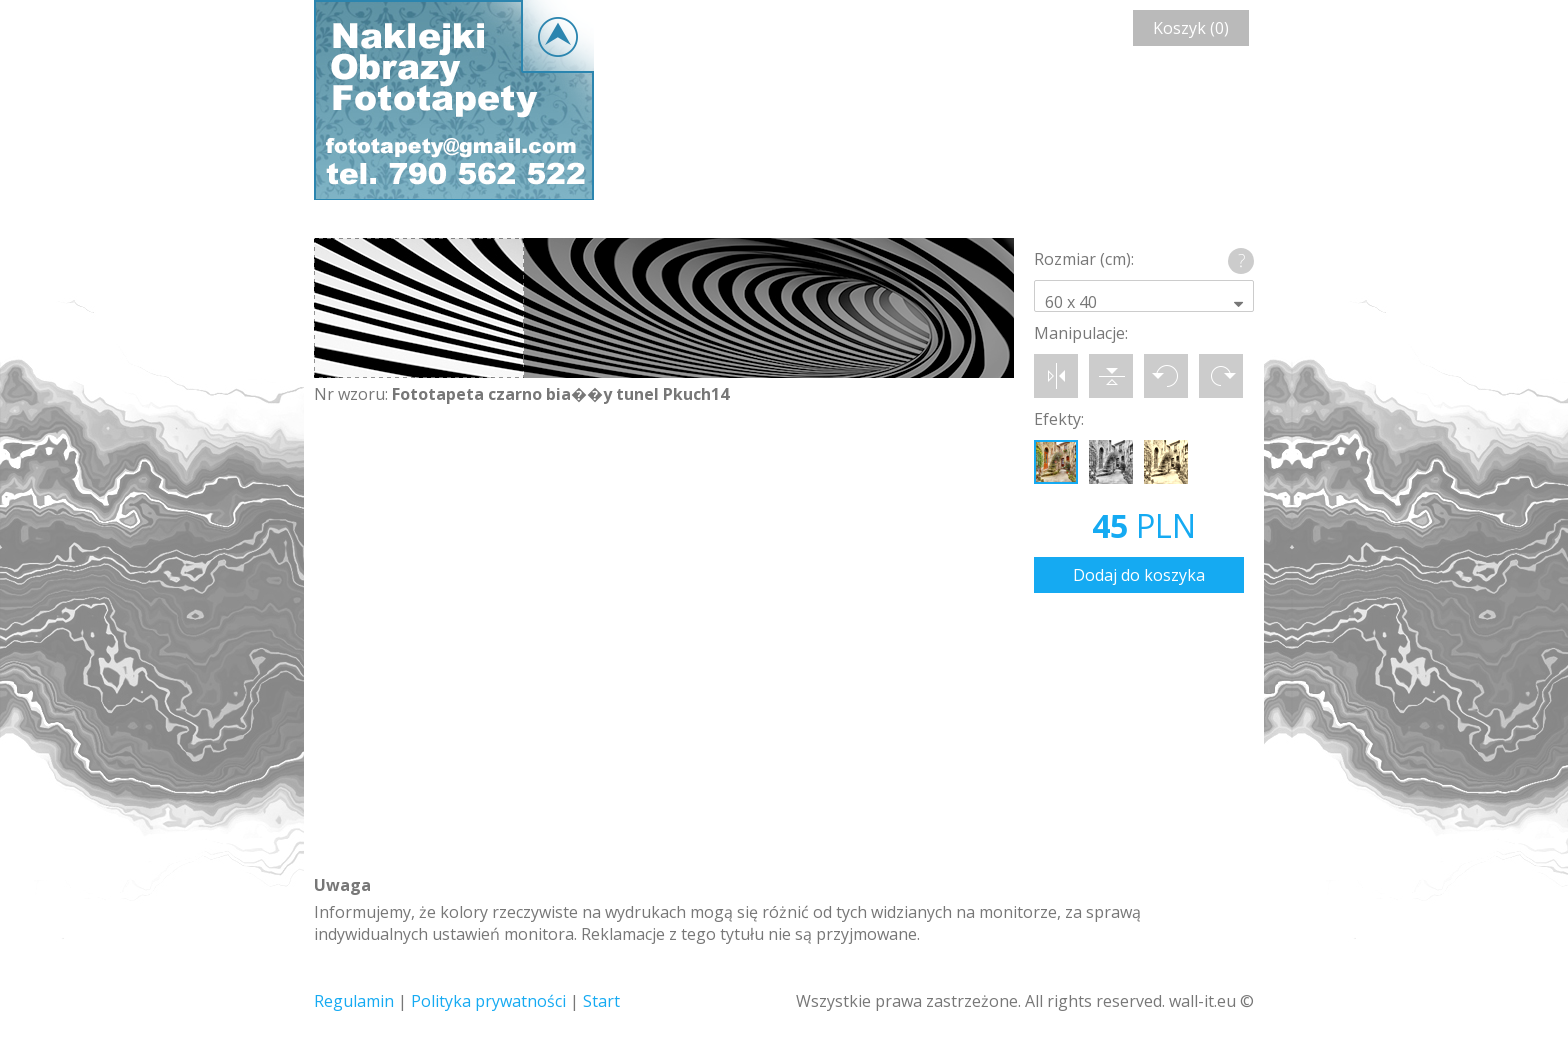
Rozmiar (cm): (1084, 259)
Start (601, 1001)
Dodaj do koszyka (1139, 575)
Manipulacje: (1081, 333)
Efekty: (1059, 419)
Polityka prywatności (488, 1001)
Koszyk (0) (1191, 28)
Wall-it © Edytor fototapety (454, 100)
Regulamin (354, 1001)
